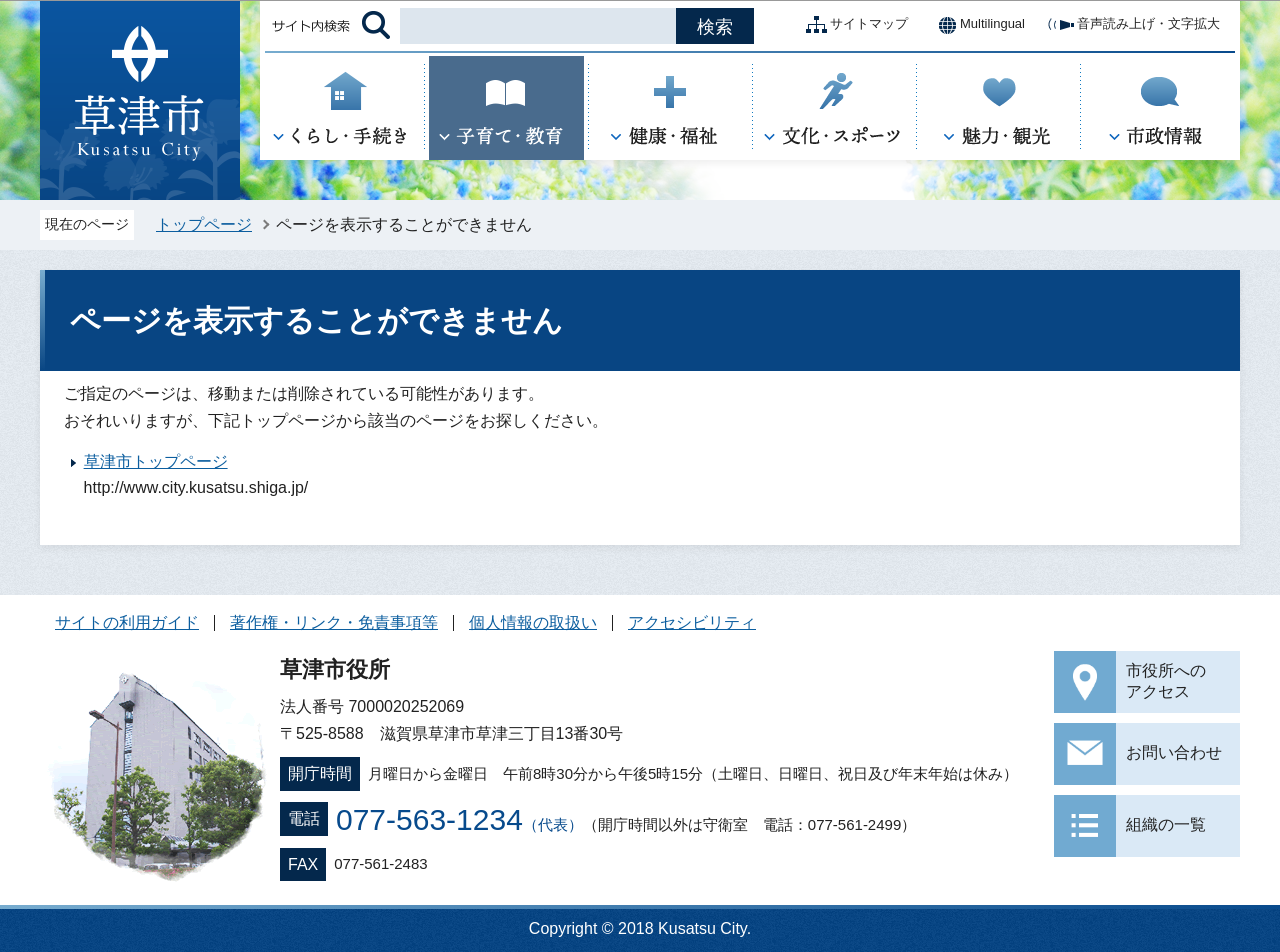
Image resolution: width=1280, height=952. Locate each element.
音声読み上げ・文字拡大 (1132, 25)
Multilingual (976, 25)
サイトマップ (853, 25)
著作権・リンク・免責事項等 (334, 622)
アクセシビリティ (692, 622)
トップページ (204, 224)
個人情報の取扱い (533, 622)
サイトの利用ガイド (127, 622)
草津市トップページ (156, 461)
